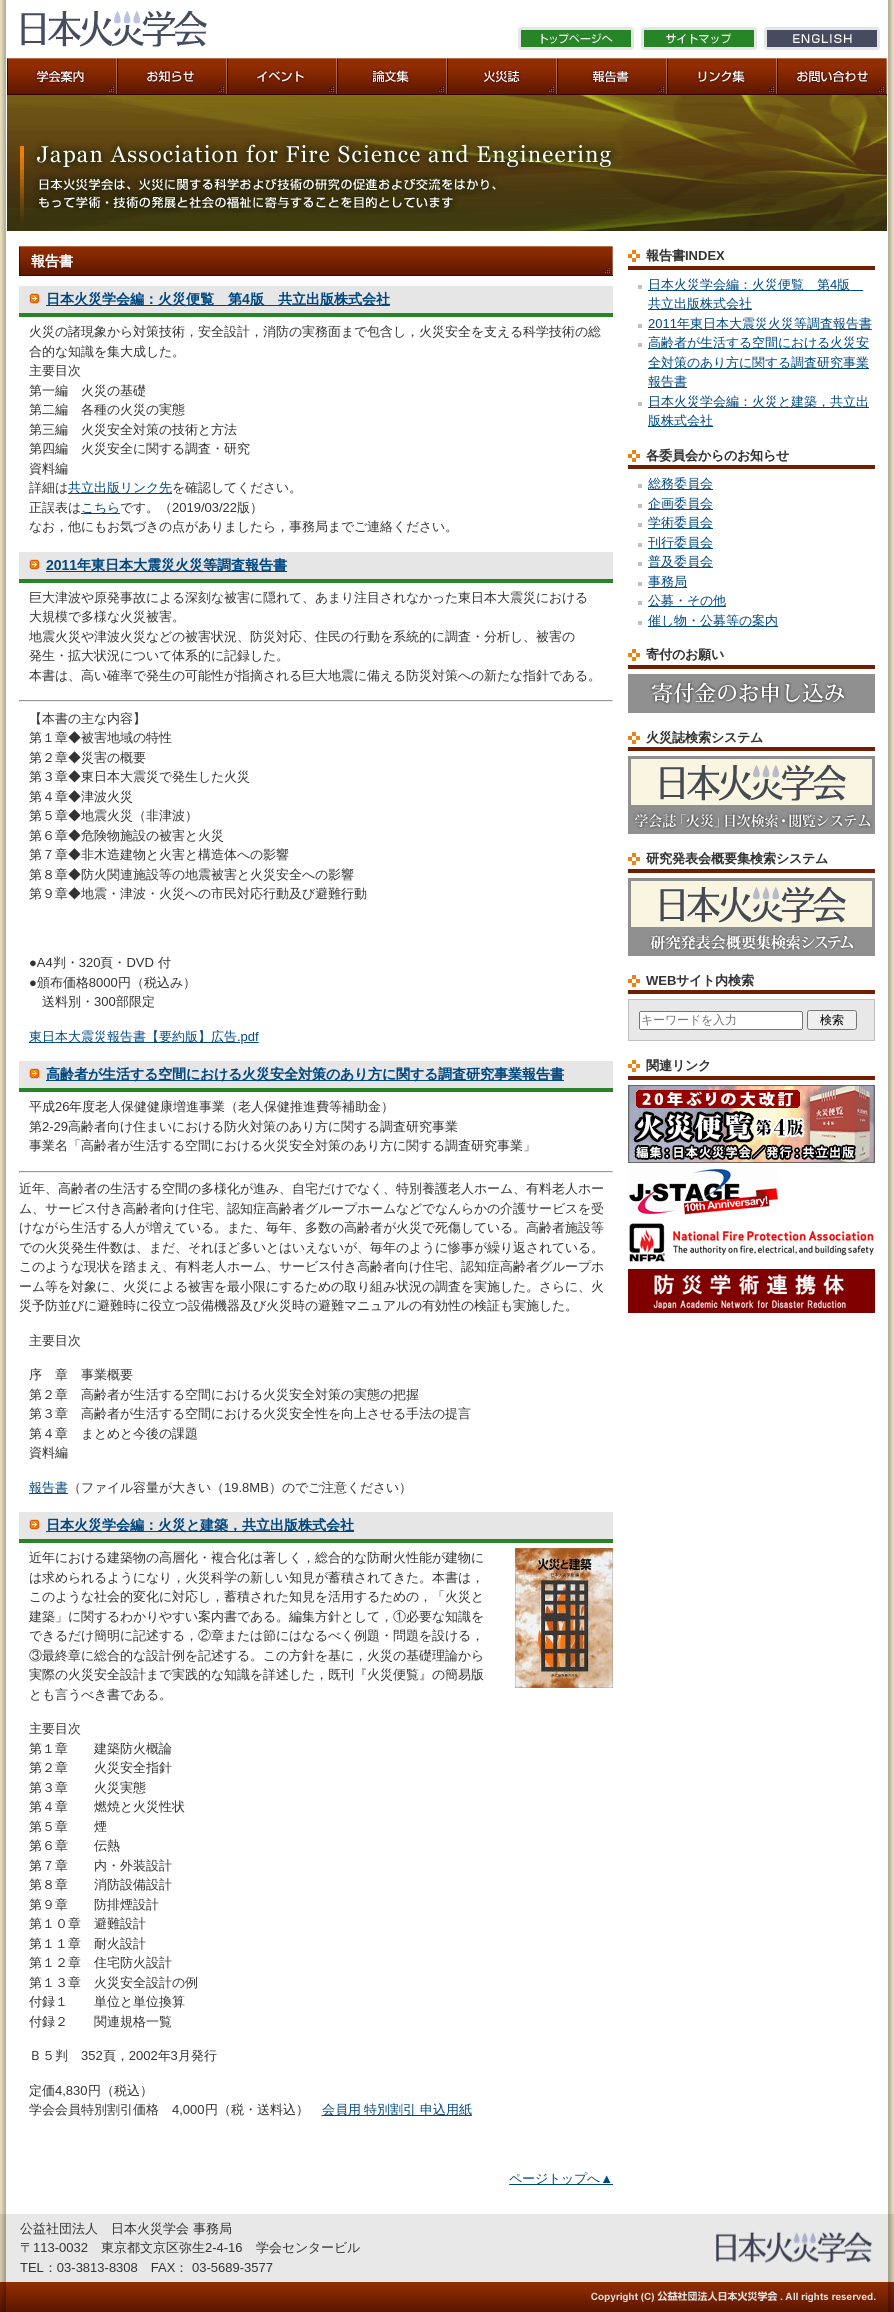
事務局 (667, 581)
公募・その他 (687, 600)
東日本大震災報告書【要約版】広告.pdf (144, 1036)
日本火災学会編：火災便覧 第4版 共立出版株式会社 (218, 299)
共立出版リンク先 (120, 487)
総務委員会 (680, 483)
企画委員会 (680, 503)
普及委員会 (680, 561)
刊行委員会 (680, 542)
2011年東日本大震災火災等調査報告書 (166, 565)
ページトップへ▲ (561, 2178)
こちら (100, 507)
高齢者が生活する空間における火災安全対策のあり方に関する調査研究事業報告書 (305, 1074)
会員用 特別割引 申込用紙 (397, 2109)
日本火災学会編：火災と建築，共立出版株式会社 (200, 1525)
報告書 (48, 1487)
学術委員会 (680, 522)
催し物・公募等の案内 (713, 620)
